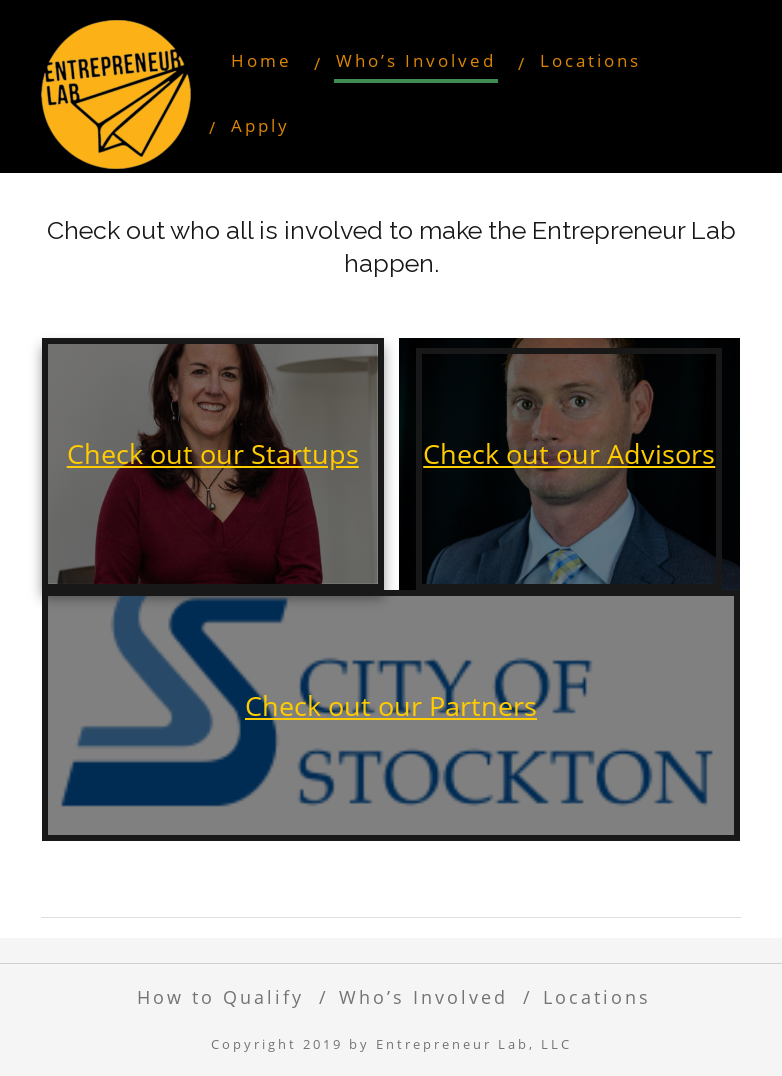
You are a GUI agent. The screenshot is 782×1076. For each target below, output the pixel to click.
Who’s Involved (416, 60)
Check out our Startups (213, 453)
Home (261, 60)
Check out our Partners (391, 705)
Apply (260, 125)
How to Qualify (220, 996)
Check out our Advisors (569, 453)
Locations (590, 60)
